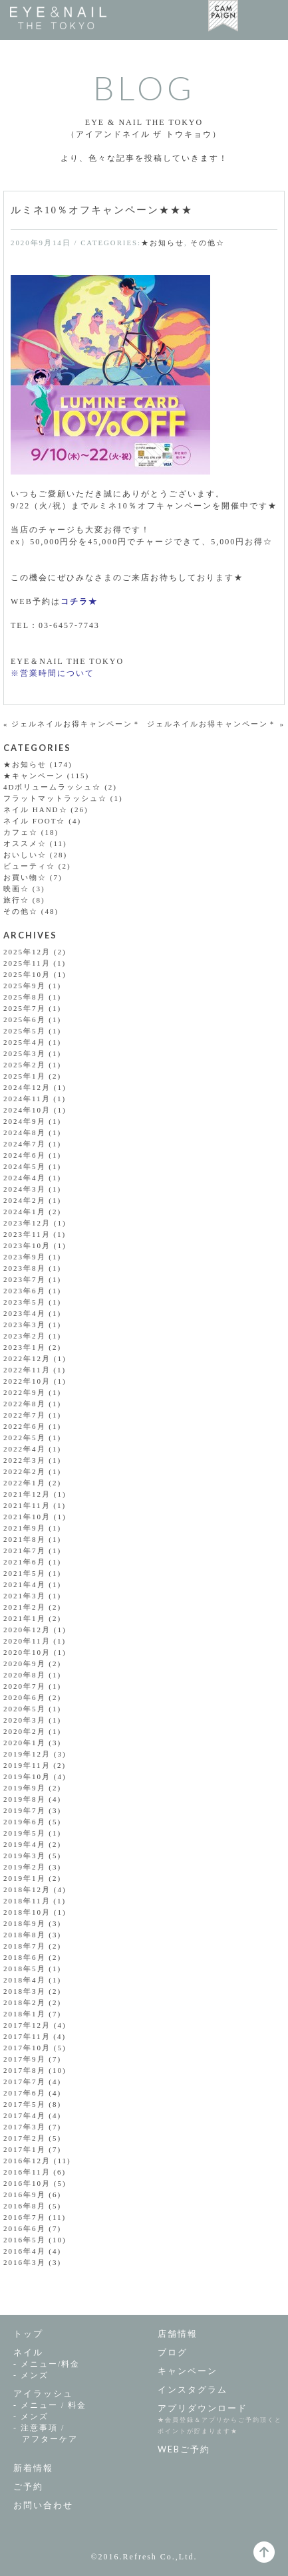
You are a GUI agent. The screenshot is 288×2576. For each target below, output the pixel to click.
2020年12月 (27, 1630)
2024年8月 (24, 1132)
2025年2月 (24, 1065)
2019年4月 (24, 1844)
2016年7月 (24, 2217)
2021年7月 (24, 1551)
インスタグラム (192, 2389)
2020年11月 (27, 1641)
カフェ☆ (20, 832)
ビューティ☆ (29, 866)
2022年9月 (24, 1392)
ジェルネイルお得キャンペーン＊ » (216, 724)
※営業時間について (52, 673)
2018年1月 (24, 2014)
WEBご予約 (184, 2449)
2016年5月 (24, 2240)
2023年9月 (24, 1257)
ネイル (28, 2352)
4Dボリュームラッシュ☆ (52, 787)
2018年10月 (27, 1912)
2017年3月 (24, 2127)
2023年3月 (24, 1325)
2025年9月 (24, 986)
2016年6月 (24, 2228)
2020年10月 (27, 1652)
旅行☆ (16, 900)
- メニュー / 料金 (49, 2405)
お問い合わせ (43, 2505)
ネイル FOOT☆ (34, 821)
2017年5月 (24, 2104)
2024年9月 (24, 1121)
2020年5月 (24, 1709)
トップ (28, 2333)
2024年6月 (24, 1155)
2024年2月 (24, 1200)
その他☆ (207, 243)
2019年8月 (24, 1799)
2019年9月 (24, 1788)
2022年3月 (24, 1460)
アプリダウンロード (202, 2408)
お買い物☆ (25, 877)
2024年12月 (27, 1087)
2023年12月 (27, 1223)
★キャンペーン (33, 776)
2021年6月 (24, 1562)
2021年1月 (24, 1618)
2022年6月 (24, 1426)
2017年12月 (27, 2025)
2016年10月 (27, 2183)
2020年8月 (24, 1675)
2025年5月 (24, 1031)
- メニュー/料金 (46, 2364)
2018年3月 (24, 1991)
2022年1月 (24, 1483)
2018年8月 (24, 1935)
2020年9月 (24, 1663)
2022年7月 (24, 1415)
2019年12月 (27, 1754)
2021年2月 (24, 1607)
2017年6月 (24, 2093)
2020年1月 (24, 1743)
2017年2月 (24, 2138)
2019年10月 (27, 1776)
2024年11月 (27, 1099)
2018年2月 (24, 2002)
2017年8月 (24, 2070)
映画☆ (16, 889)
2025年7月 (24, 1008)
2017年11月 (27, 2036)
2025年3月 (24, 1053)
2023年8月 (24, 1268)
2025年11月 (27, 963)
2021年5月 (24, 1573)
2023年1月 (24, 1347)
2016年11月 (27, 2172)
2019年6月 (24, 1822)
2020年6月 (24, 1697)
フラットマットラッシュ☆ (55, 798)
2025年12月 (27, 952)
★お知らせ (162, 243)
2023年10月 (27, 1245)
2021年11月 (27, 1505)
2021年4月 (24, 1584)
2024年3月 (24, 1189)
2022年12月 (27, 1358)
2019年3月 (24, 1856)
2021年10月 (27, 1517)
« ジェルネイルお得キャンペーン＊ (72, 724)
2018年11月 (27, 1901)
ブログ (173, 2352)
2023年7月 (24, 1279)
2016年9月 (24, 2195)
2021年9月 (24, 1528)
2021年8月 (24, 1539)
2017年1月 (24, 2149)
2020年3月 (24, 1720)
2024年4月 (24, 1178)
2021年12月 (27, 1494)
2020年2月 (24, 1731)
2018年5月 (24, 1969)
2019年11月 (27, 1765)
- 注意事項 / (78, 2434)
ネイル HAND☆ (35, 809)
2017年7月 (24, 2082)
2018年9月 (24, 1923)
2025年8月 (24, 997)
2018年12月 (27, 1889)
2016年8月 (24, 2206)
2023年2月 (24, 1336)
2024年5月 (24, 1166)
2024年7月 (24, 1144)
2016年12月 (27, 2161)
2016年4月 (24, 2251)
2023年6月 (24, 1291)
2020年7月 (24, 1686)
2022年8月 (24, 1404)
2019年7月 (24, 1810)
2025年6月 (24, 1019)
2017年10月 (27, 2048)
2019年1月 (24, 1878)
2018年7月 (24, 1946)
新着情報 (33, 2467)
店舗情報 (178, 2333)
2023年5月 (24, 1302)
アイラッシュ (43, 2393)
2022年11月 (27, 1370)
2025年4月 (24, 1042)
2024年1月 (24, 1212)
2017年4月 (24, 2115)
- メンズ (31, 2375)
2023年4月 (24, 1313)
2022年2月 (24, 1471)
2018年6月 (24, 1957)
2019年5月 (24, 1833)
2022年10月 (27, 1381)
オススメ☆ (25, 843)
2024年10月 (27, 1110)
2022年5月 (24, 1438)
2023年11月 (27, 1234)
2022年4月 (24, 1449)
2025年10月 (27, 974)
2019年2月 (24, 1867)
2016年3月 (24, 2262)
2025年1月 (24, 1076)
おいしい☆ (25, 855)
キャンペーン (187, 2370)
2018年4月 (24, 1980)
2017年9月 (24, 2059)
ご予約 (28, 2486)
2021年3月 (24, 1596)
